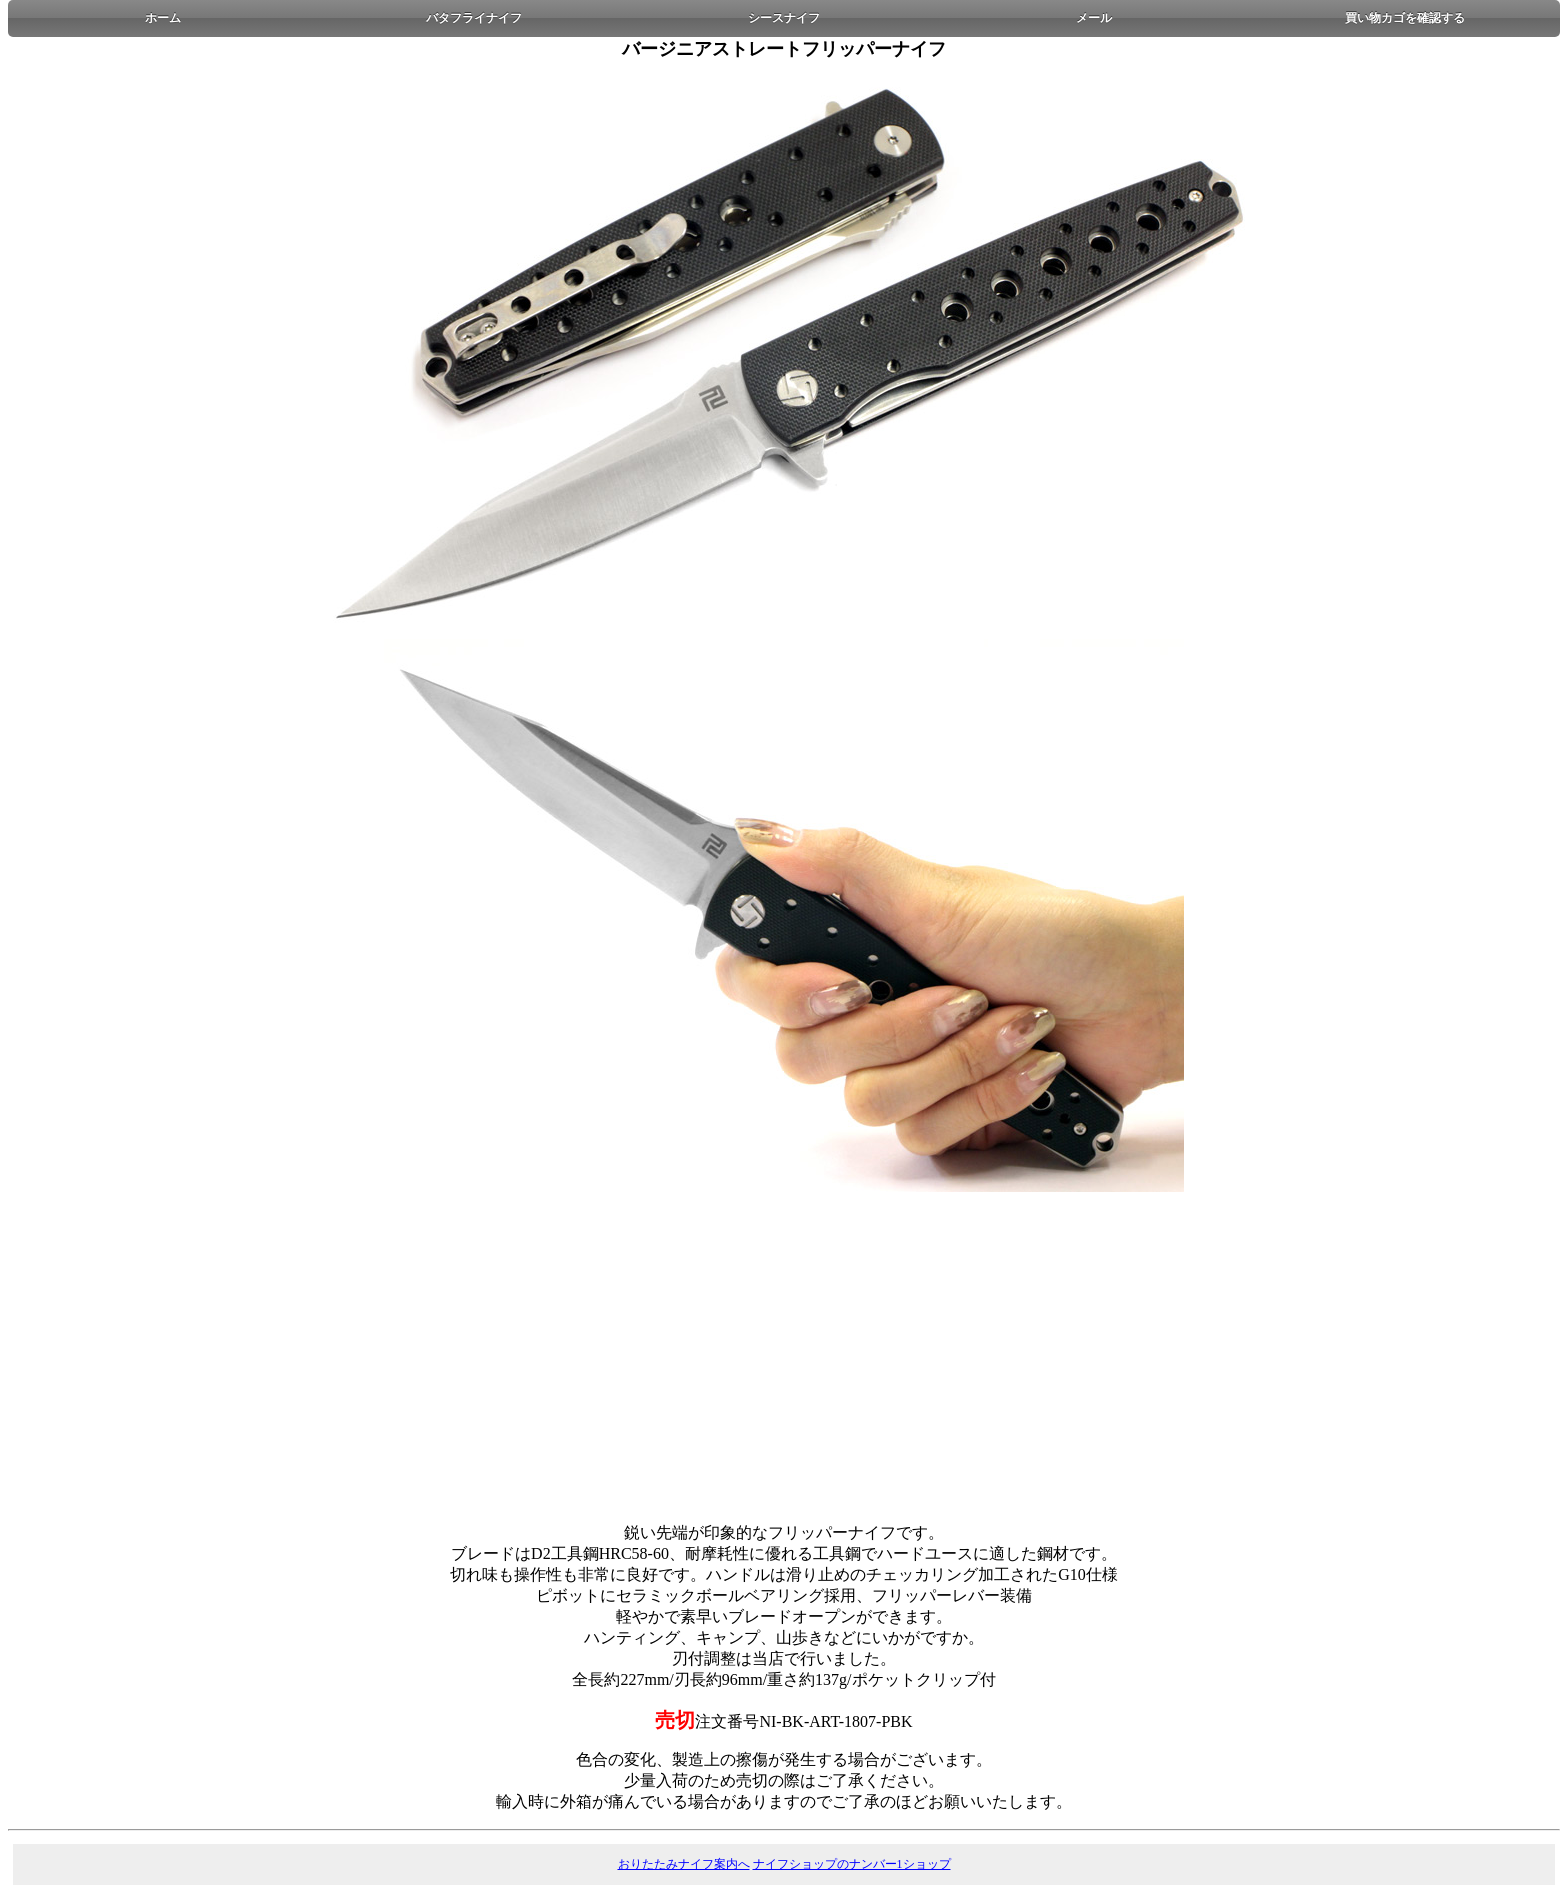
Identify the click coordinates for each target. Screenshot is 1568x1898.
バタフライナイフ (474, 18)
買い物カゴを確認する (1405, 18)
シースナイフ (784, 18)
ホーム (163, 18)
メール (1094, 18)
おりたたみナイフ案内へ (684, 1864)
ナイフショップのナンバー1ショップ (852, 1864)
